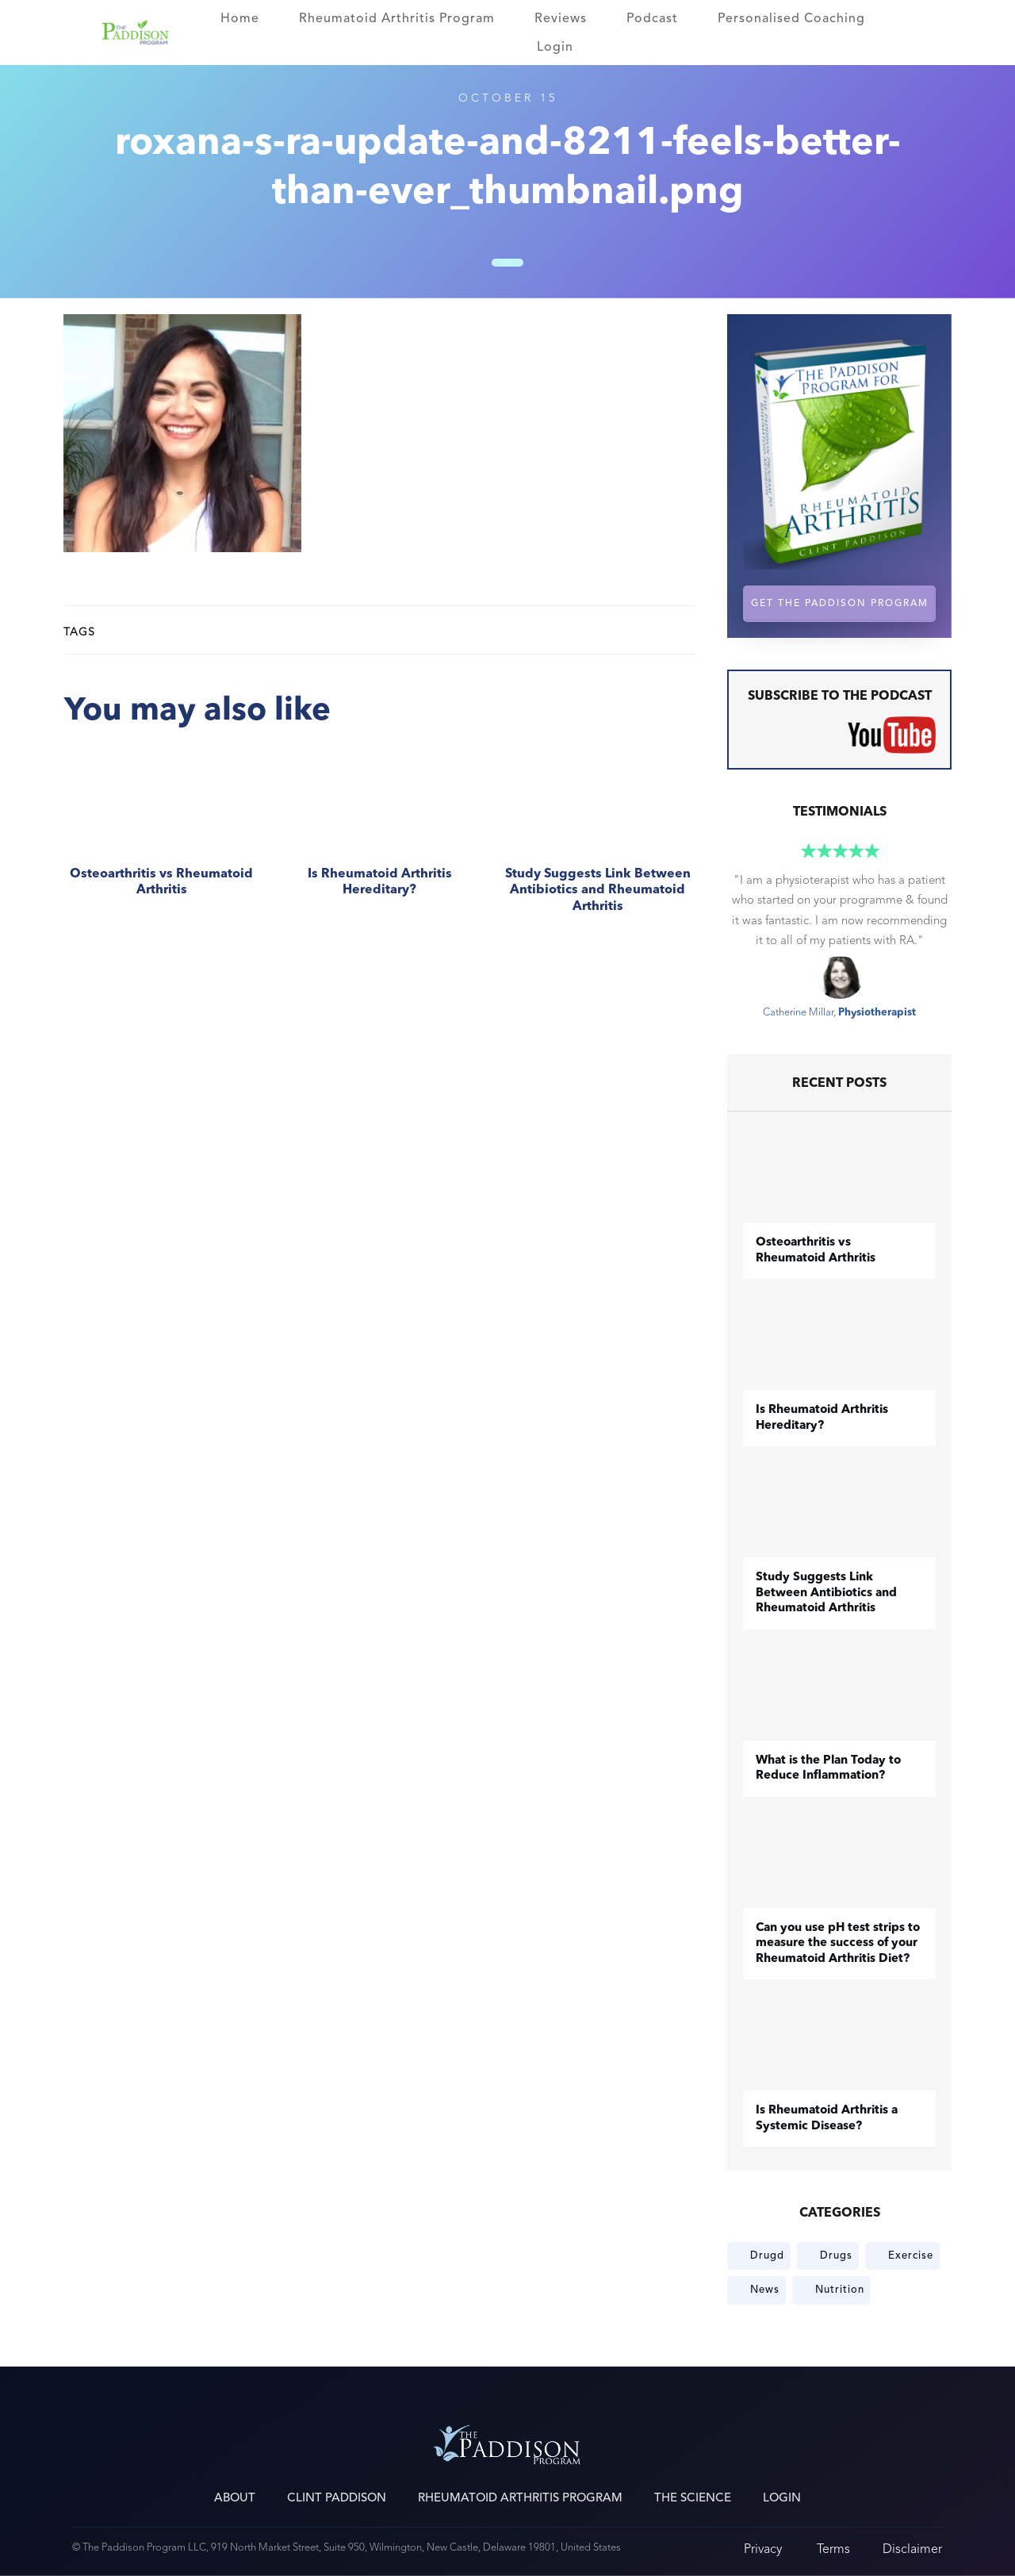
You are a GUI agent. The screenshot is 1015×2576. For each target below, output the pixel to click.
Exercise (910, 2255)
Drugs (836, 2255)
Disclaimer (912, 2548)
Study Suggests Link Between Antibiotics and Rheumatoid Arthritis (597, 840)
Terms (833, 2548)
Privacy (763, 2548)
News (764, 2289)
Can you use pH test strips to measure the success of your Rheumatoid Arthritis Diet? (838, 1943)
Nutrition (839, 2289)
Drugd (767, 2255)
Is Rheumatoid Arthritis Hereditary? (379, 840)
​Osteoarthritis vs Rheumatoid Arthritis (161, 840)
